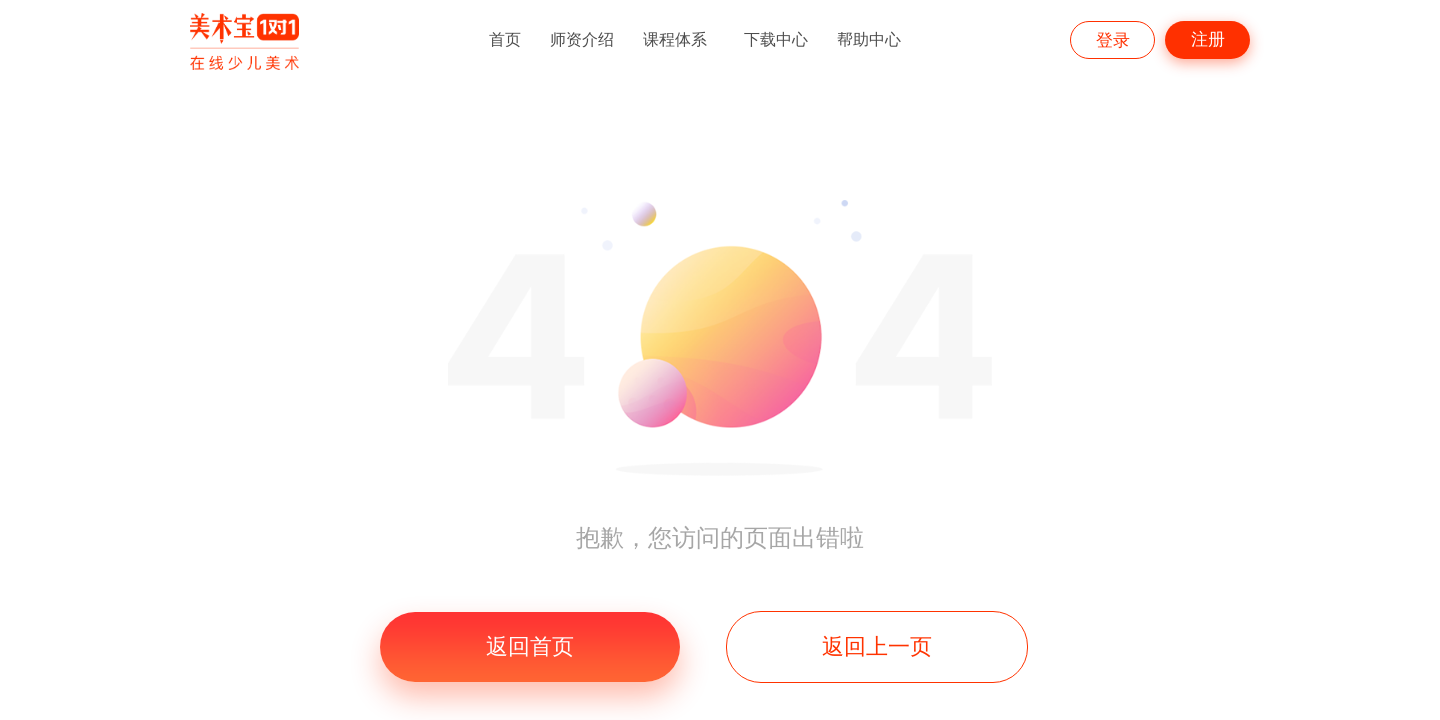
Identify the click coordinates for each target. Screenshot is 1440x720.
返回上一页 (877, 646)
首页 (505, 39)
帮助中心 (869, 39)
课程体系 (675, 39)
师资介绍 (582, 39)
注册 (1208, 39)
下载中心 (776, 39)
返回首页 (530, 646)
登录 (1113, 40)
